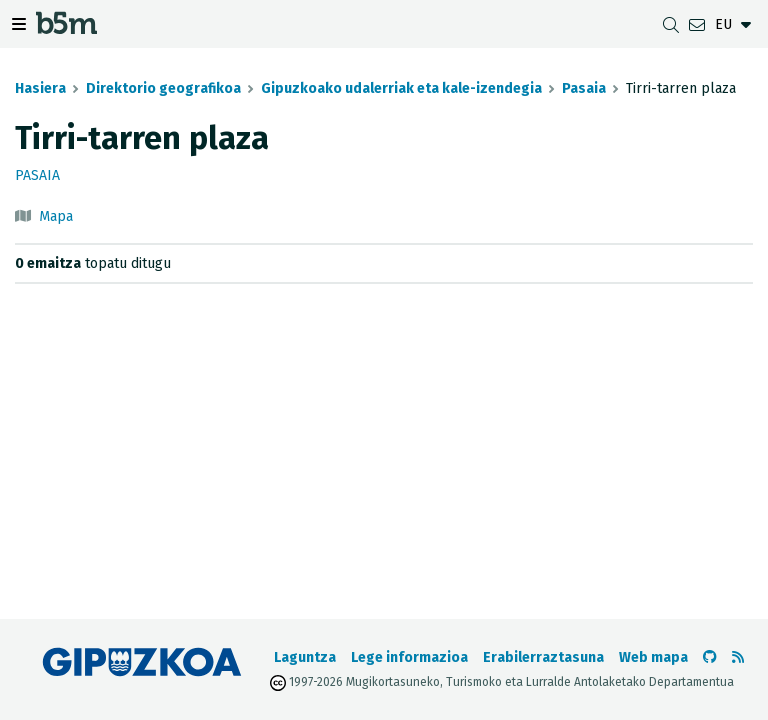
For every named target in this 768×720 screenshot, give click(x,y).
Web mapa (653, 657)
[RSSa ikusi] (738, 657)
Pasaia (584, 88)
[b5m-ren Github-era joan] (710, 657)
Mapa (56, 216)
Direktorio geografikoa (163, 88)
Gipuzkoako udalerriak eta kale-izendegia (401, 88)
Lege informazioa (409, 657)
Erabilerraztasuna (543, 657)
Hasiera (40, 88)
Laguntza (305, 657)
